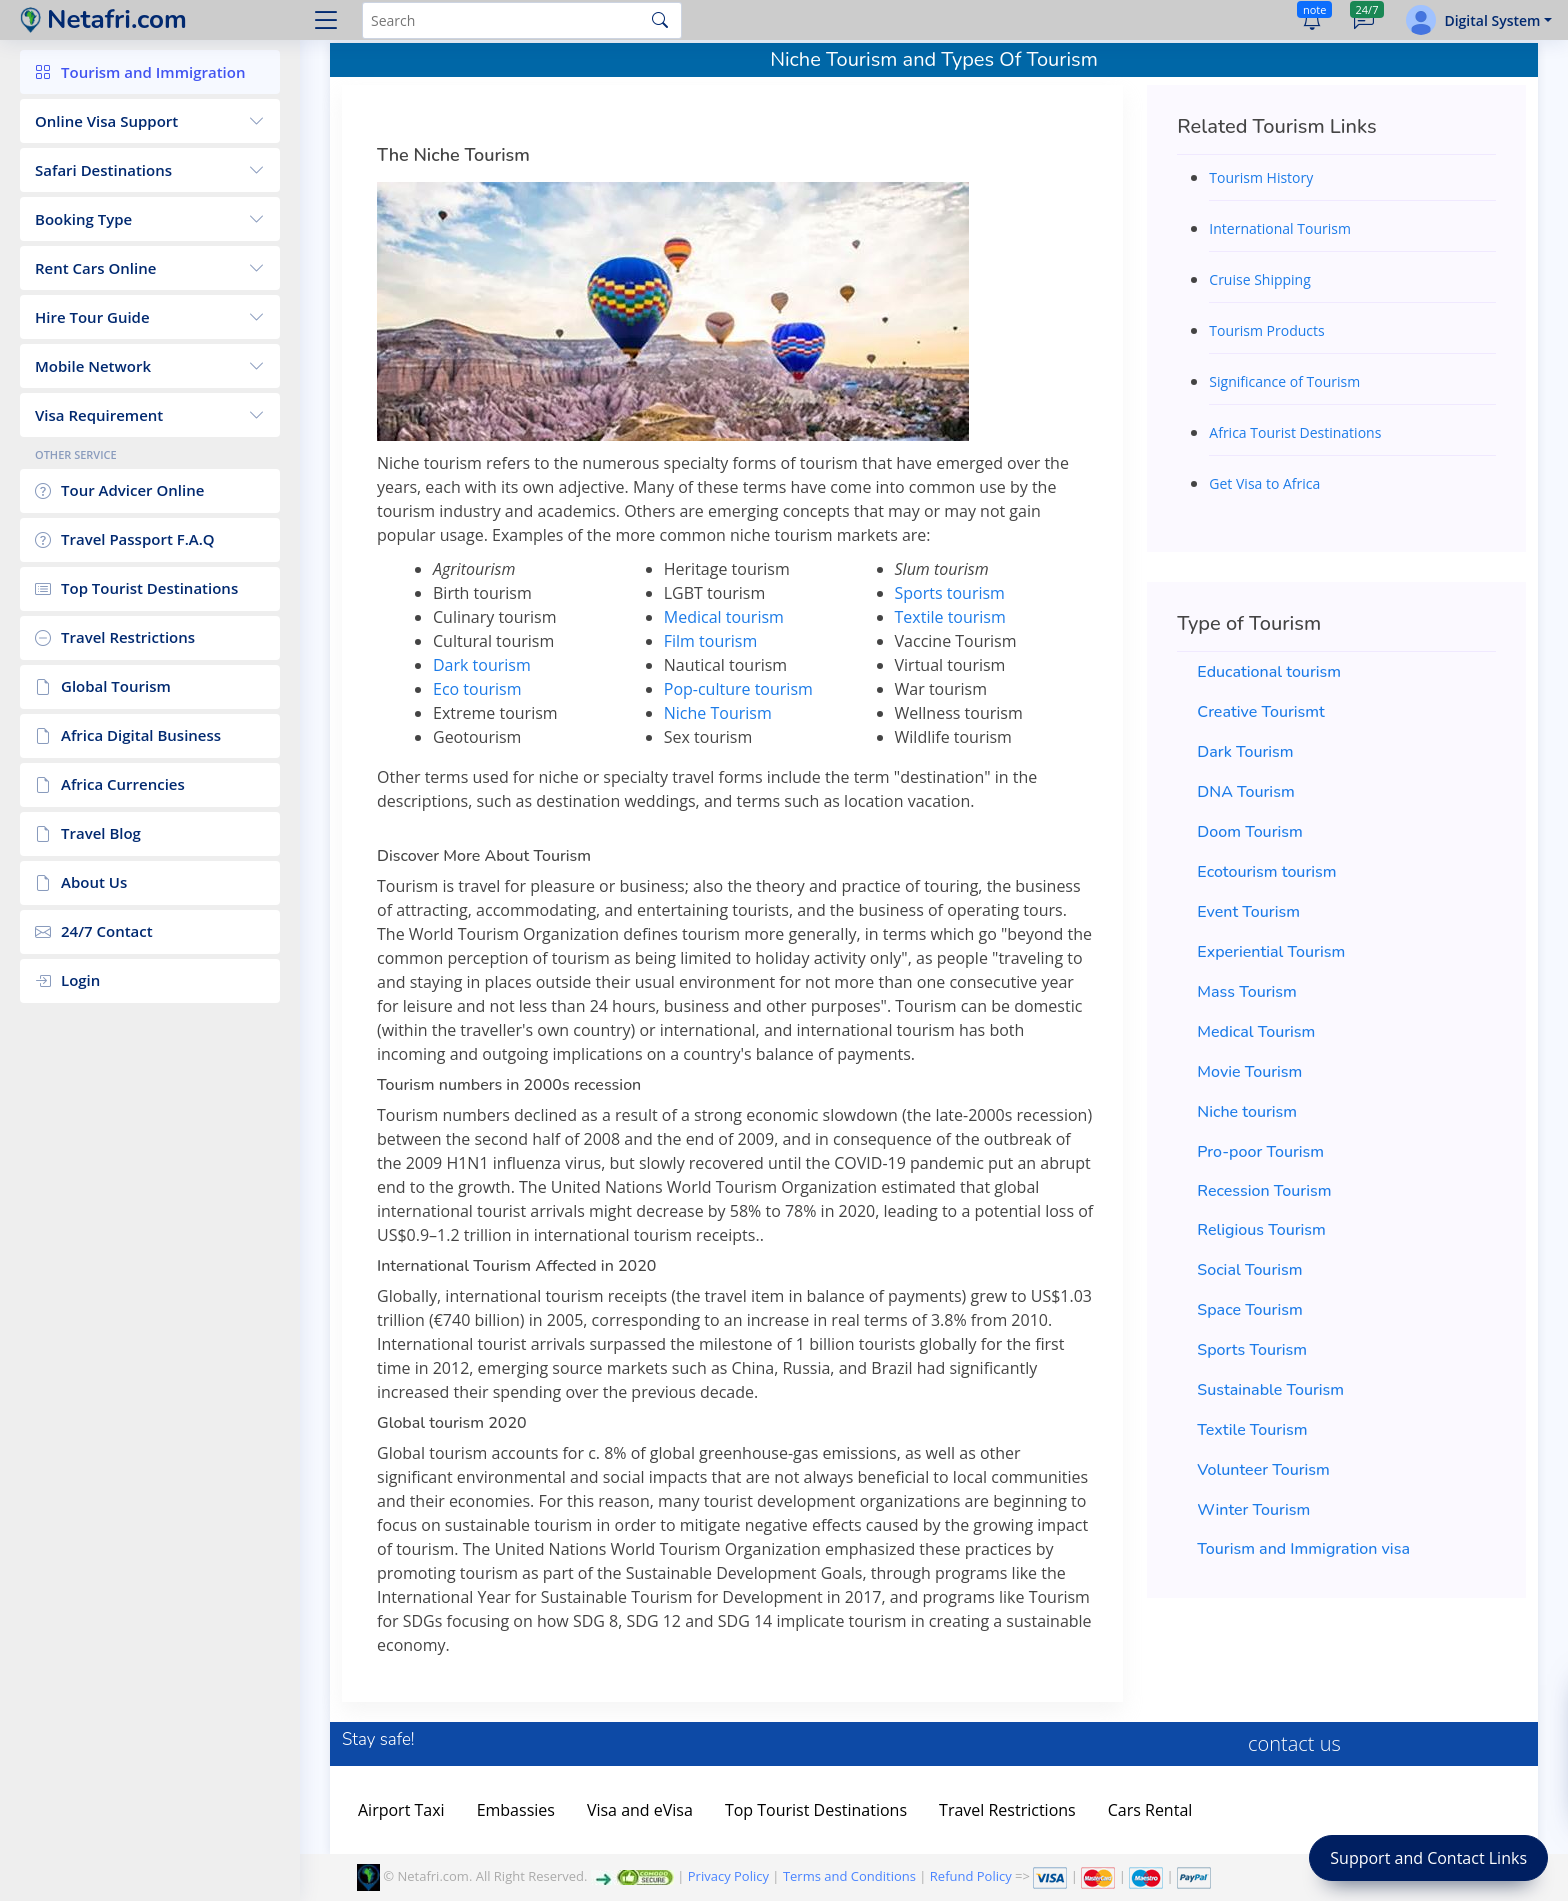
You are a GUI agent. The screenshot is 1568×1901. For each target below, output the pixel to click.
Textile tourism (950, 617)
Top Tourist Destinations (816, 1810)
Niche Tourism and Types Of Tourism (934, 59)
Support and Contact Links (1428, 1858)
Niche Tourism (718, 713)
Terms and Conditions (849, 1876)
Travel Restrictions (1007, 1810)
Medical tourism (724, 617)
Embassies (516, 1810)
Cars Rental (1150, 1810)
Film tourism (710, 641)
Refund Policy (971, 1876)
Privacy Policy (728, 1876)
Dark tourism (482, 665)
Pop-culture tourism (738, 689)
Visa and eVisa (640, 1810)
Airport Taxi (401, 1810)
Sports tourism (950, 593)
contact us (1294, 1743)
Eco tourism (477, 689)
